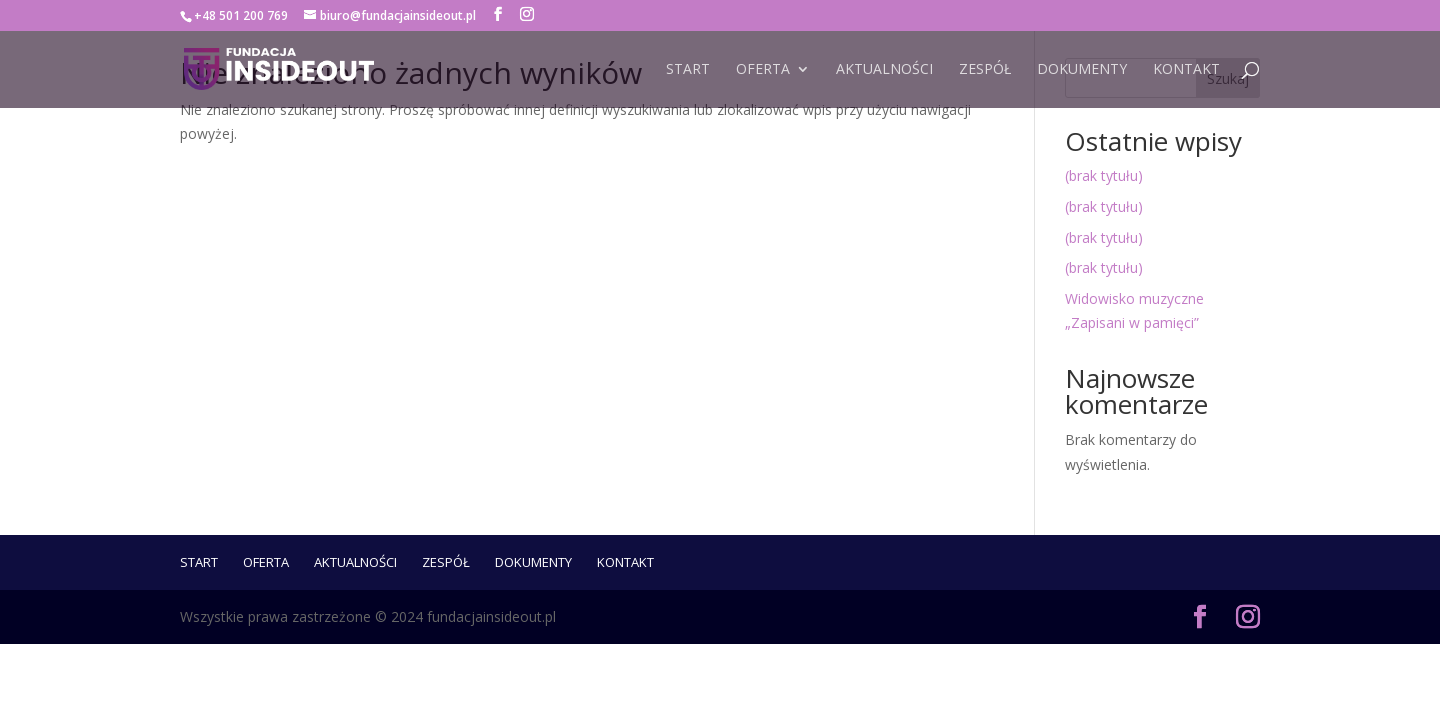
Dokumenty (1082, 70)
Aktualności (884, 70)
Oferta (763, 70)
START (688, 70)
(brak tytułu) (1104, 175)
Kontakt (1186, 70)
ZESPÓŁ (985, 70)
